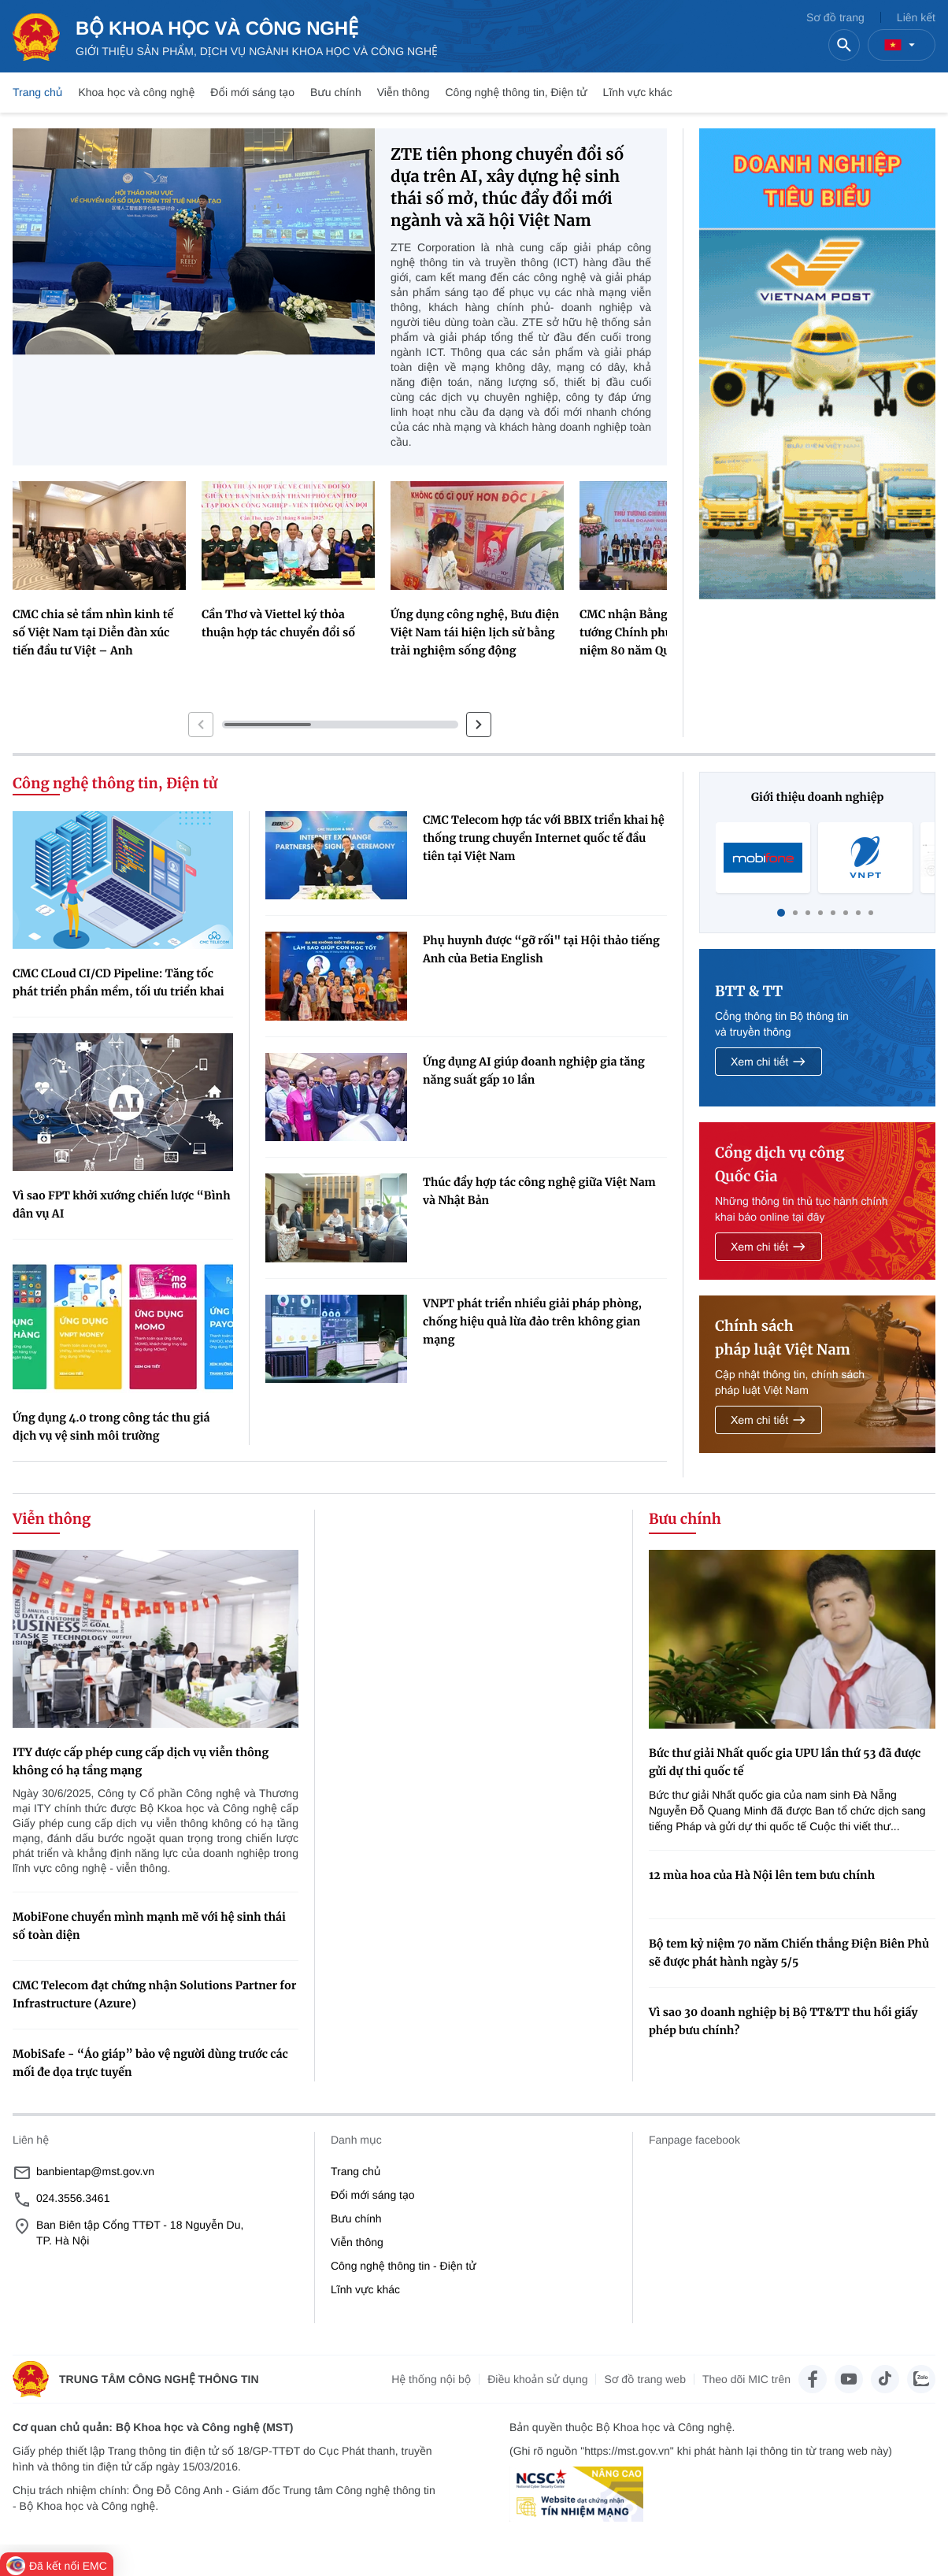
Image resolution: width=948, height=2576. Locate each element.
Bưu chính (335, 92)
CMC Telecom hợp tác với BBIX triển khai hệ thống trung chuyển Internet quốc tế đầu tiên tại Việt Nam (544, 838)
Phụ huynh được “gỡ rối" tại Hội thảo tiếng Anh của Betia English (541, 949)
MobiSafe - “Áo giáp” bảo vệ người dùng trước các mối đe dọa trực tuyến (150, 2063)
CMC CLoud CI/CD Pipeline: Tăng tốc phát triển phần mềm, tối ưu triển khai (118, 982)
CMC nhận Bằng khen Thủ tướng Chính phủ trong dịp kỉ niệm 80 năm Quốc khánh (659, 632)
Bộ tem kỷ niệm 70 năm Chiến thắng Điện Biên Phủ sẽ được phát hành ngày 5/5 (789, 1953)
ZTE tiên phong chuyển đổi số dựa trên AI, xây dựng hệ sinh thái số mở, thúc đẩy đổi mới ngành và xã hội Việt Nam (507, 188)
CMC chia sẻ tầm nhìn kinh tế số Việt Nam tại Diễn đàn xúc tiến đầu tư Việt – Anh (93, 632)
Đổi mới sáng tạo (252, 92)
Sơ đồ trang (835, 17)
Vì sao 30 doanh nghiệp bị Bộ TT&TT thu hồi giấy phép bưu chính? (783, 2021)
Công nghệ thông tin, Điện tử (516, 92)
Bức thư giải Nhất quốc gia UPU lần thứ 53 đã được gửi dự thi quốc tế (784, 1762)
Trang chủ (37, 92)
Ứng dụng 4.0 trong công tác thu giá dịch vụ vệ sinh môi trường (111, 1426)
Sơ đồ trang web (644, 2379)
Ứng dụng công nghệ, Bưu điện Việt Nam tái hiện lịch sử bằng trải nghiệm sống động (475, 632)
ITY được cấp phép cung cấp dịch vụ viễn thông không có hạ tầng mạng (140, 1761)
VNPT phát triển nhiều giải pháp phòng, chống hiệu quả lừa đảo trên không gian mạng (532, 1321)
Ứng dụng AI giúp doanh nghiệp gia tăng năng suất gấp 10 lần (534, 1070)
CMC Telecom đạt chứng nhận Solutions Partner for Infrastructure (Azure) (154, 1994)
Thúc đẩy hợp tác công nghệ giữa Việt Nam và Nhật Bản (539, 1191)
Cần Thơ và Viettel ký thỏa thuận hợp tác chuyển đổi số (278, 623)
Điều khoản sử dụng (537, 2379)
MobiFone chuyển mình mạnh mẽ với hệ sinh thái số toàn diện (149, 1926)
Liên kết (916, 17)
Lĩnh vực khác (637, 92)
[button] (200, 724)
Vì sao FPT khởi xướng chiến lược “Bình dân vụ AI (122, 1204)
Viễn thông (403, 92)
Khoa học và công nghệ (136, 92)
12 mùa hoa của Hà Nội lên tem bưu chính (762, 1875)
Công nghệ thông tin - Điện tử (403, 2265)
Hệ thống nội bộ (431, 2379)
